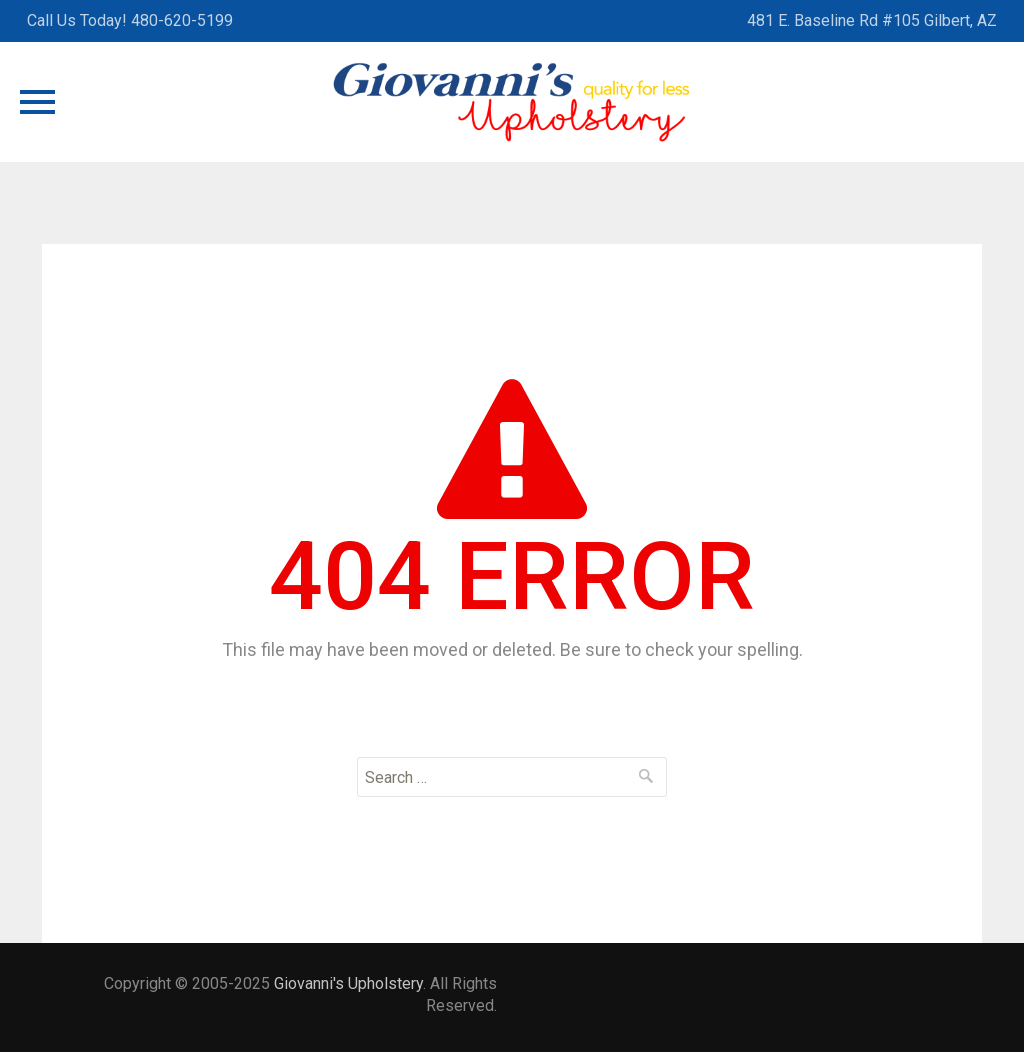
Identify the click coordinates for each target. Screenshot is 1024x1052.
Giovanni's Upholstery (348, 983)
